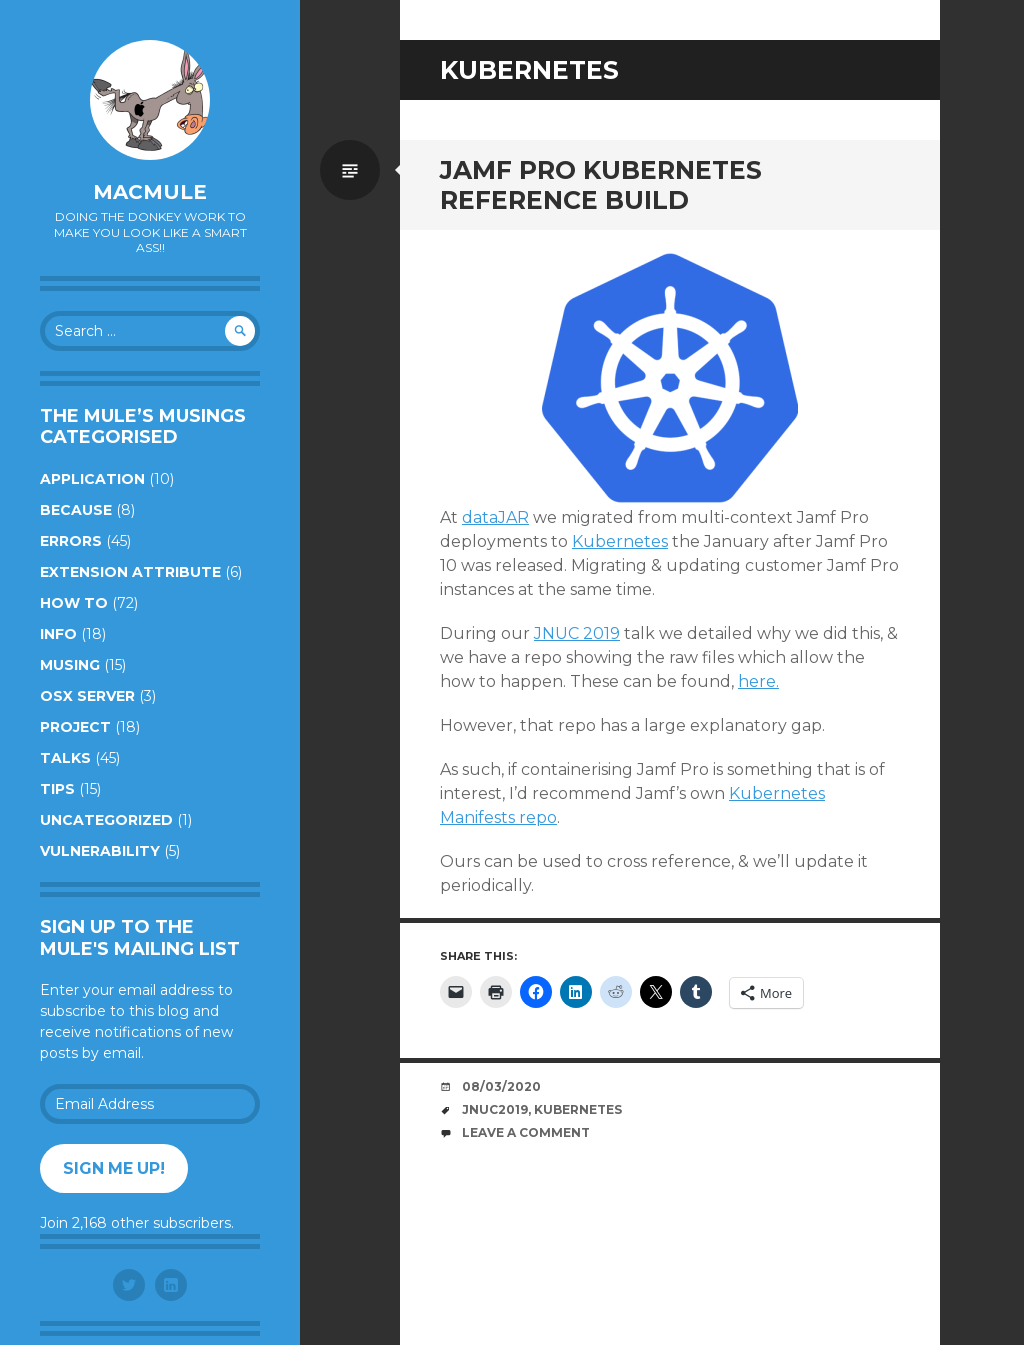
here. (758, 681)
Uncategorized (106, 820)
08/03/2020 (501, 1086)
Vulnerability (100, 851)
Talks (65, 758)
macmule (150, 192)
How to (74, 603)
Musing (70, 665)
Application (92, 479)
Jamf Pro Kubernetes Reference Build (601, 185)
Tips (57, 789)
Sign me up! (114, 1168)
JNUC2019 (495, 1109)
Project (75, 727)
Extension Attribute (130, 572)
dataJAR (495, 517)
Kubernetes (620, 541)
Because (76, 510)
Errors (71, 541)
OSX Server (87, 696)
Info (58, 634)
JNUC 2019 (577, 633)
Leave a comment (526, 1132)
